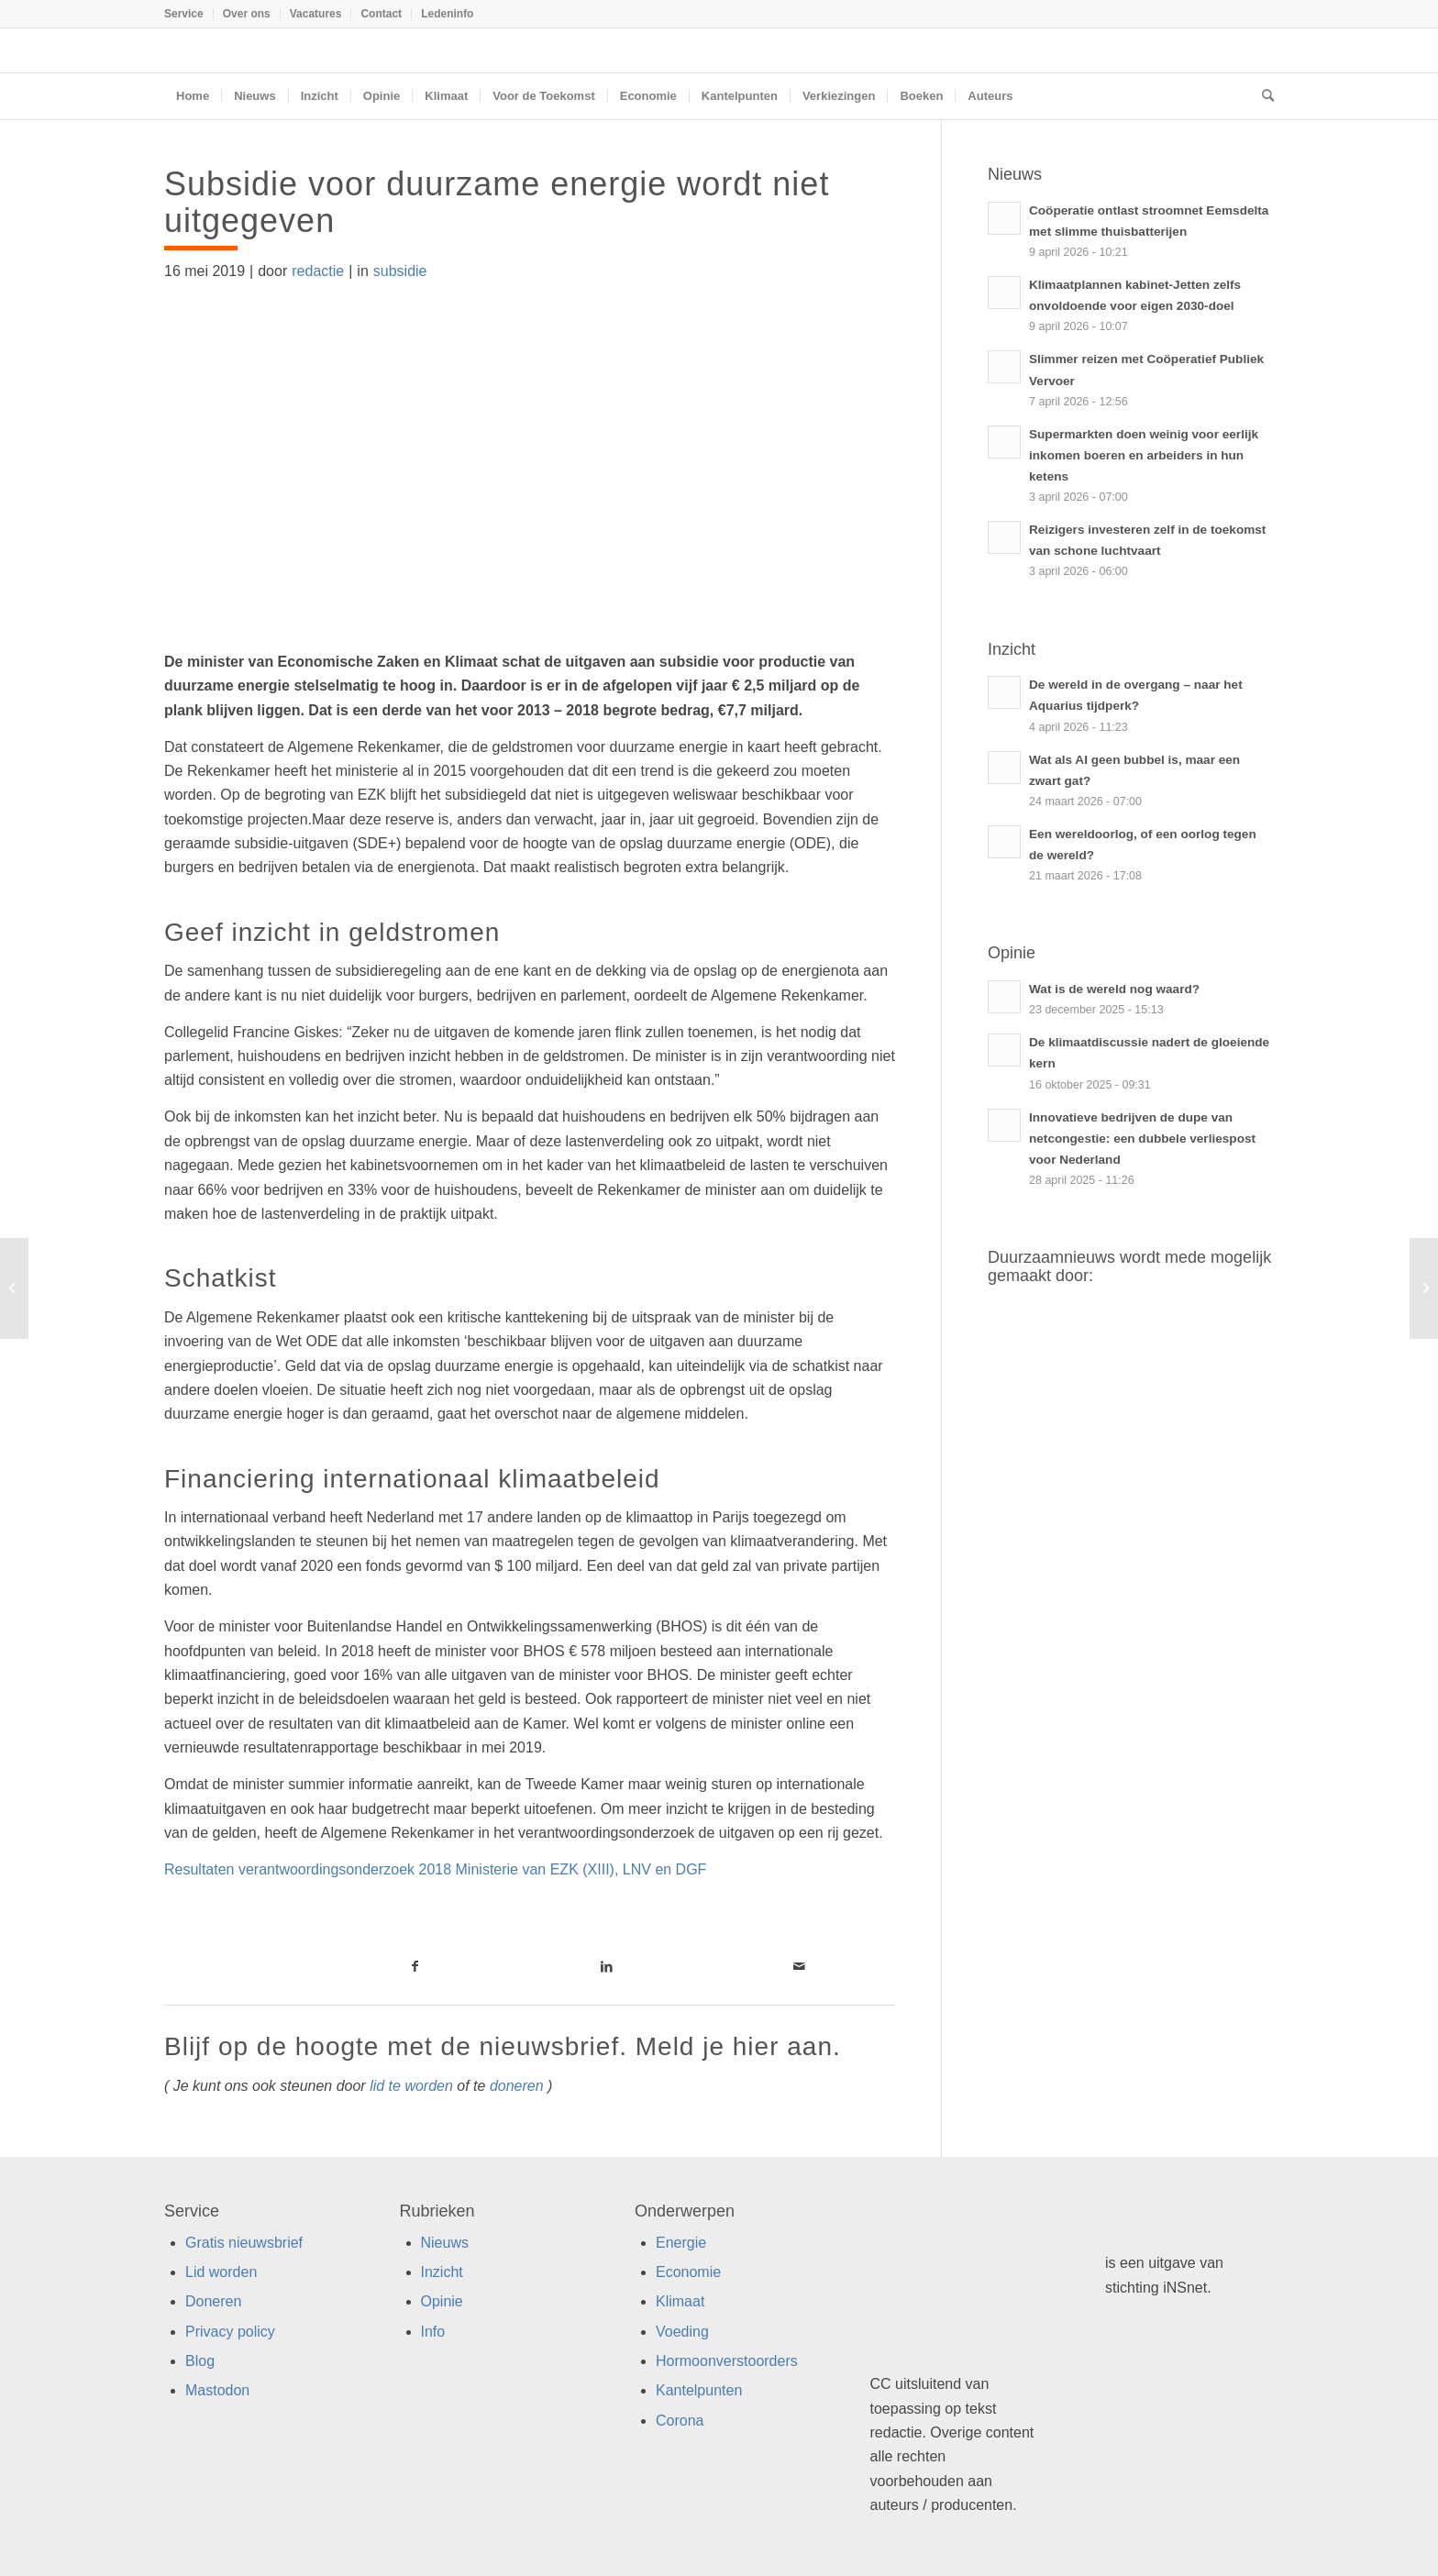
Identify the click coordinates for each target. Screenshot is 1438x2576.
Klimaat (680, 2301)
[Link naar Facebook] (415, 1966)
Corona (679, 2420)
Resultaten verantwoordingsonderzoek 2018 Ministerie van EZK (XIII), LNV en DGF (435, 1869)
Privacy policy (230, 2331)
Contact (381, 13)
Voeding (682, 2331)
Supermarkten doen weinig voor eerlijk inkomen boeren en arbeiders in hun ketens (1143, 455)
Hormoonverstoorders (727, 2361)
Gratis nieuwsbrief (244, 2242)
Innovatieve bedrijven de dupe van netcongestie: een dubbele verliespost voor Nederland (1142, 1138)
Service (184, 13)
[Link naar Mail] (799, 1966)
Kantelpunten (699, 2390)
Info (433, 2331)
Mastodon (217, 2390)
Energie (681, 2242)
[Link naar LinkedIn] (606, 1966)
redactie (318, 271)
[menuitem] (189, 13)
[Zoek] (1262, 96)
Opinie (442, 2301)
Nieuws (445, 2242)
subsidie (400, 271)
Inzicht (442, 2272)
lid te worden (411, 2086)
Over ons (247, 13)
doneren (517, 2086)
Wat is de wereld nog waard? (1114, 989)
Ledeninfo (447, 13)
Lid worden (221, 2272)
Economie (688, 2272)
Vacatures (316, 13)
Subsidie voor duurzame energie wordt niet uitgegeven (496, 202)
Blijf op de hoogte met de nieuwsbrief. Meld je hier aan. (502, 2046)
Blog (200, 2361)
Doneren (213, 2301)
